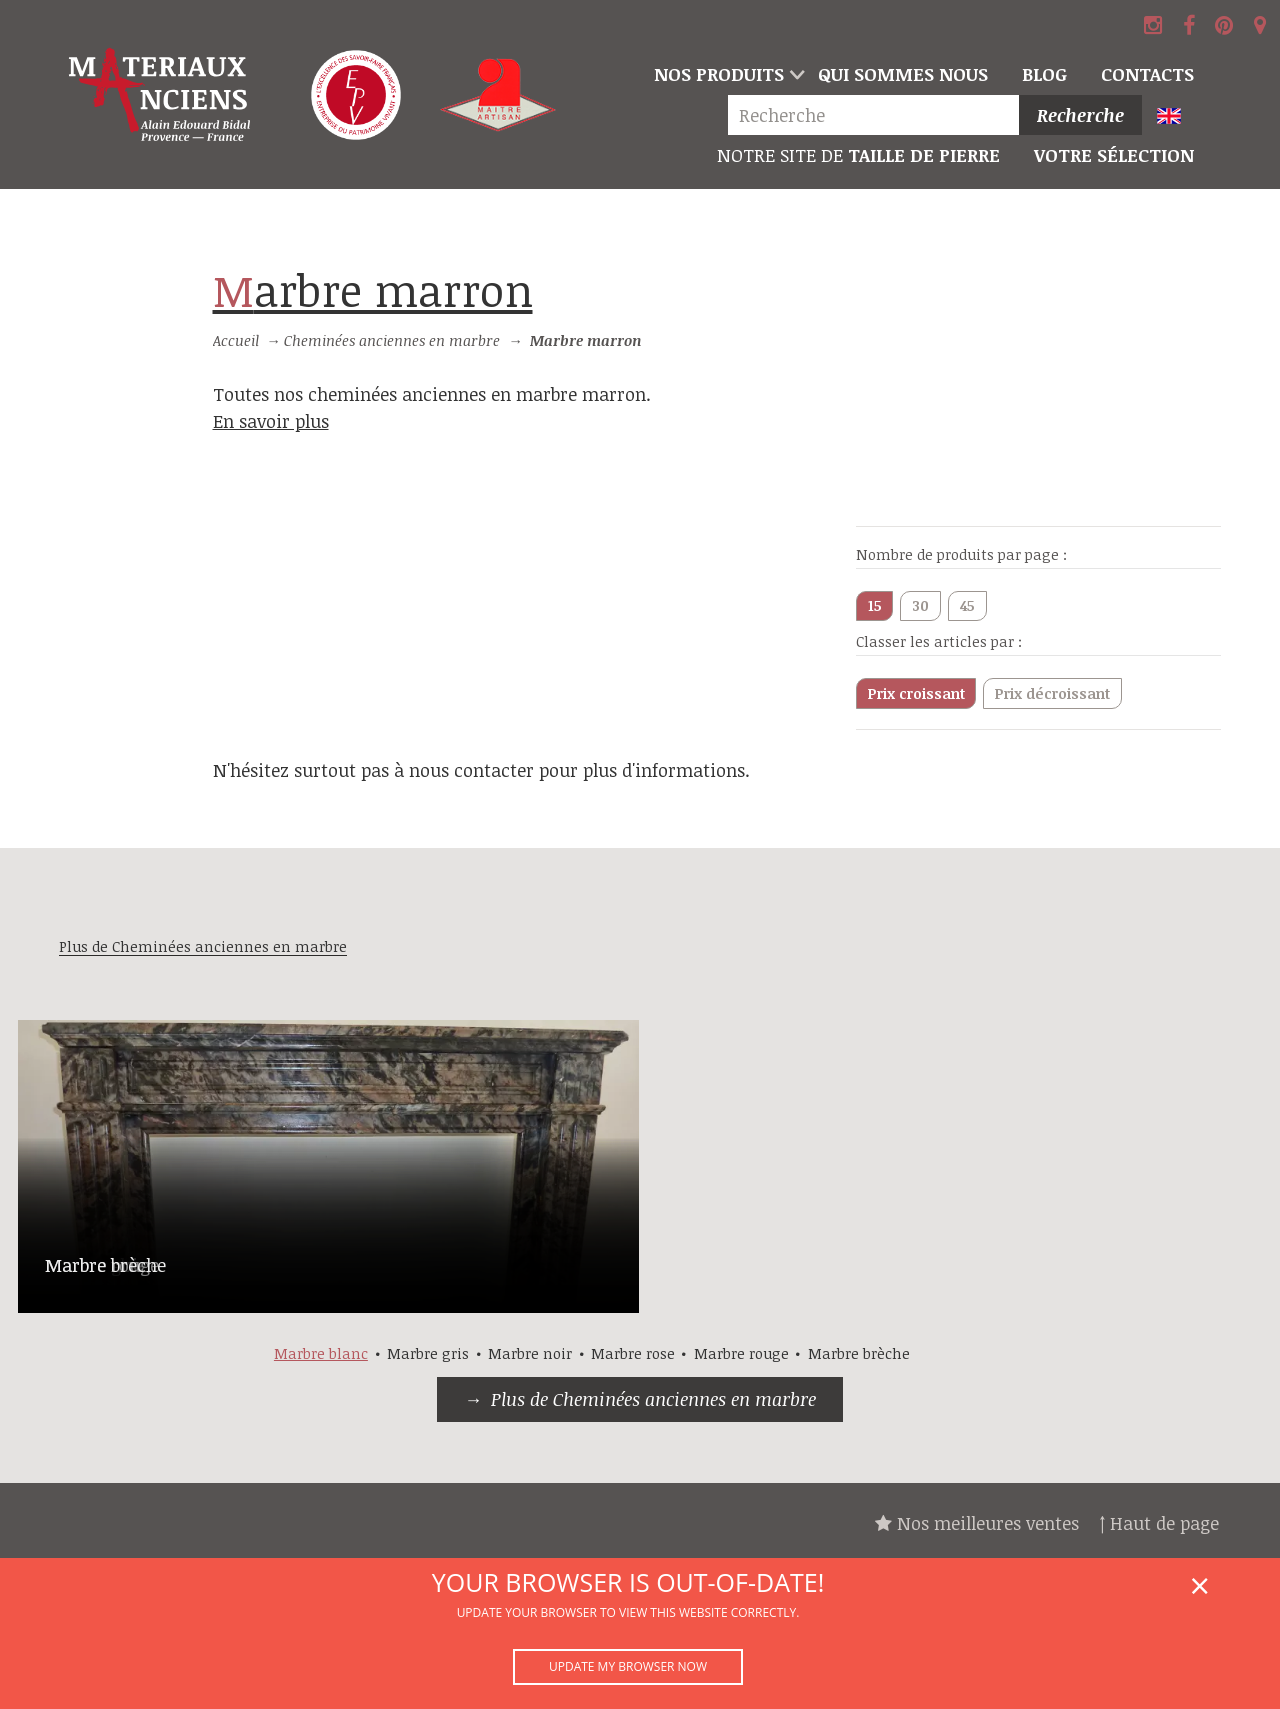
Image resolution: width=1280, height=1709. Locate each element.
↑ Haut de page (1159, 1523)
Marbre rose (633, 1353)
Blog (1044, 74)
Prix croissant (916, 693)
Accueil (236, 340)
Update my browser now (628, 1666)
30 (920, 605)
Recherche (1080, 115)
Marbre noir (530, 1353)
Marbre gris (428, 1353)
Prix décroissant (1052, 693)
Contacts (1147, 74)
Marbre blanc (321, 1353)
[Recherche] (878, 115)
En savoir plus (271, 421)
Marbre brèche (105, 1265)
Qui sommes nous (903, 74)
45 (967, 605)
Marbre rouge (741, 1353)
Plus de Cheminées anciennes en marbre (653, 1399)
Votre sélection (1114, 155)
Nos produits (719, 74)
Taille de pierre (858, 155)
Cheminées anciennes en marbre (392, 340)
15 (875, 605)
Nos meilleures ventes (977, 1523)
